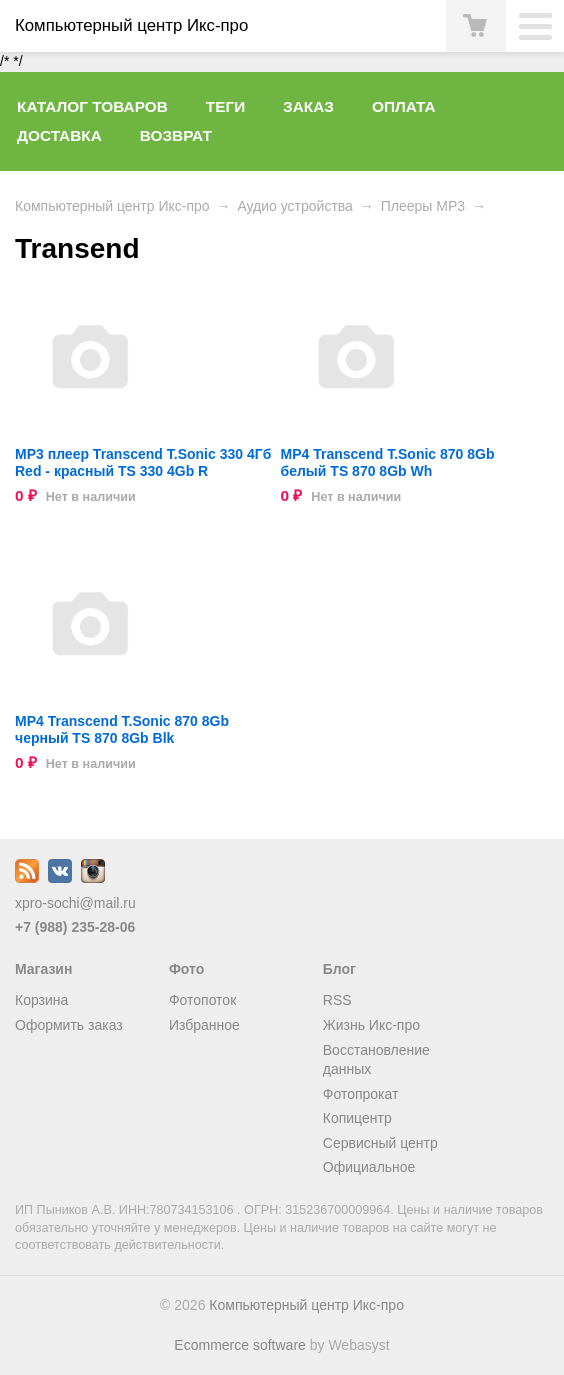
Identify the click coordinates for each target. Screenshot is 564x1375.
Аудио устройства (295, 206)
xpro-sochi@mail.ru (75, 903)
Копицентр (357, 1118)
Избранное (204, 1025)
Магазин (43, 969)
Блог (339, 969)
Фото (186, 969)
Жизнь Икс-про (371, 1025)
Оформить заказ (69, 1025)
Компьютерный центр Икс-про (112, 206)
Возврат (176, 135)
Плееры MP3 (423, 206)
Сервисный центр (380, 1143)
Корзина (41, 1000)
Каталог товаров (92, 106)
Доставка (59, 135)
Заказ (308, 106)
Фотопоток (202, 1000)
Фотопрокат (361, 1094)
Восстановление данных (376, 1060)
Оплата (404, 106)
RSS (337, 1000)
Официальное (369, 1167)
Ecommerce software (239, 1345)
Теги (225, 106)
